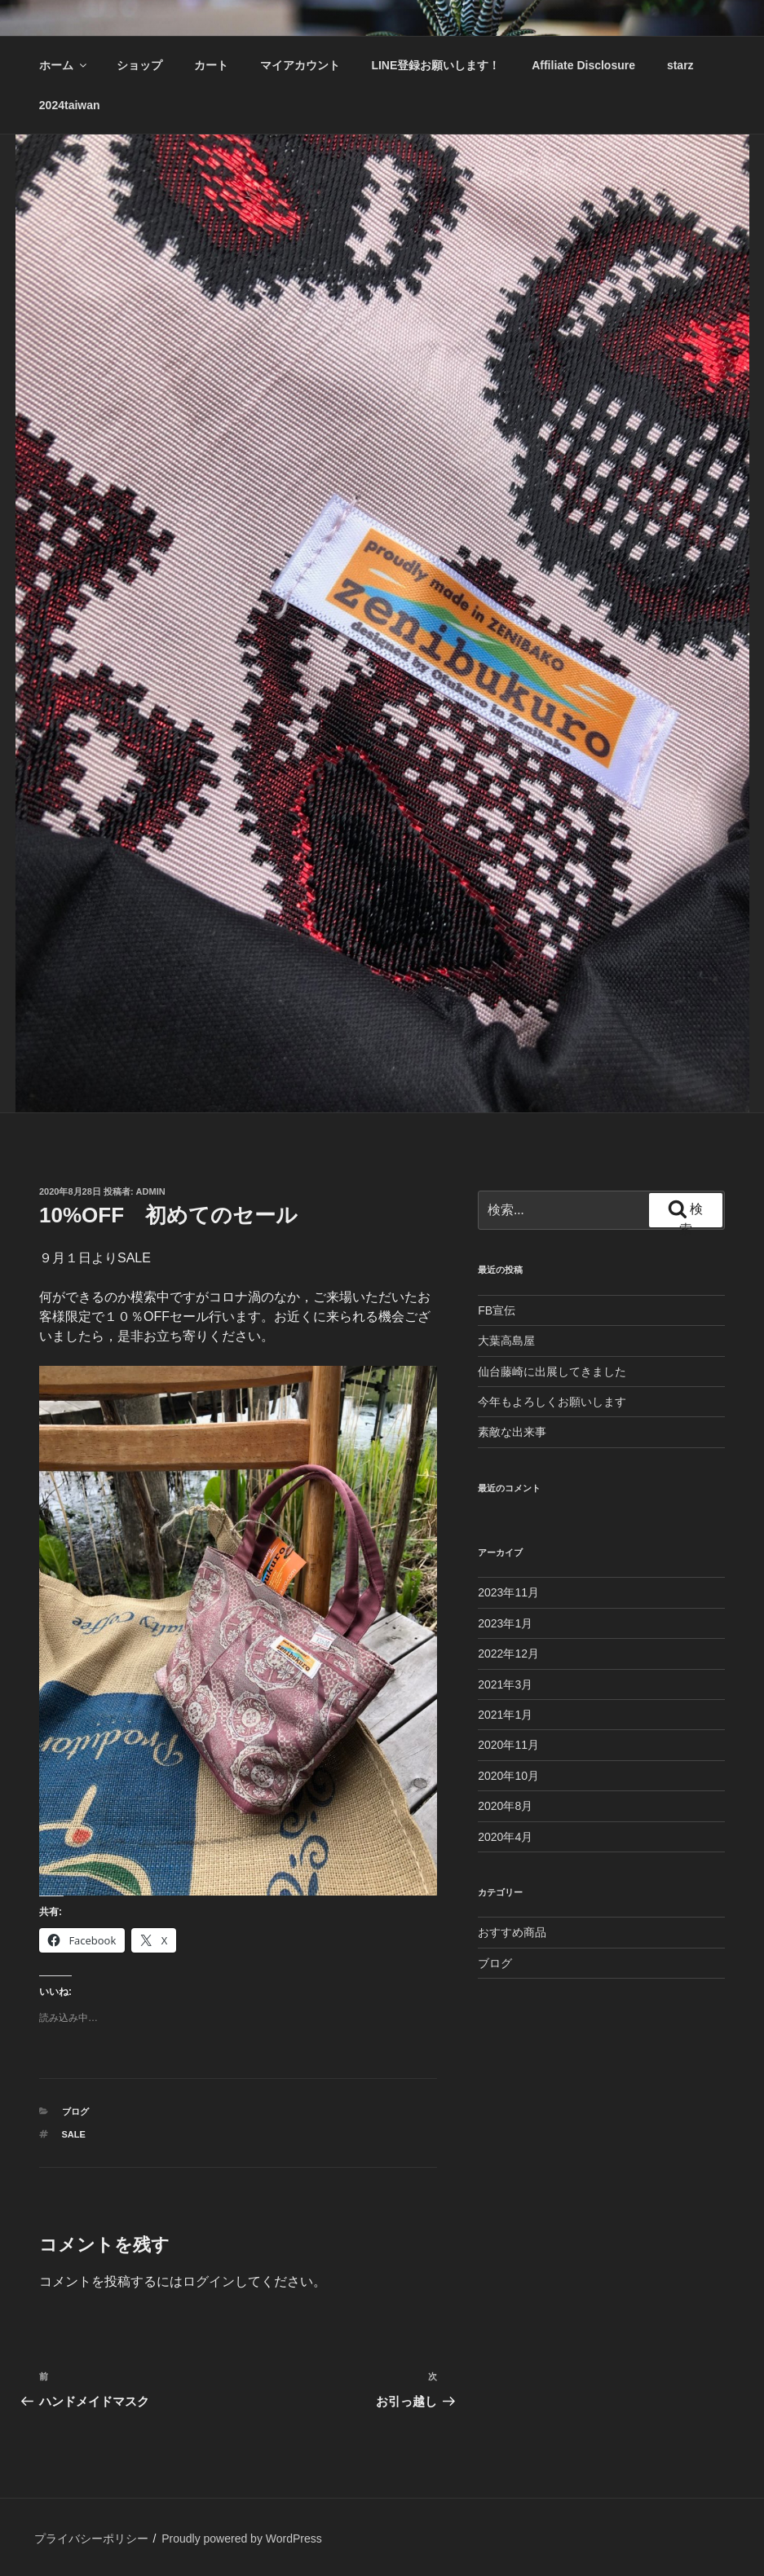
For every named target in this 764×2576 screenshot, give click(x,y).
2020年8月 (505, 1805)
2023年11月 (508, 1592)
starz (680, 65)
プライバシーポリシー (91, 2538)
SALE (74, 2134)
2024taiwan (69, 105)
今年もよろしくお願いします (552, 1401)
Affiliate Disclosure (583, 65)
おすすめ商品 (512, 1932)
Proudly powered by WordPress (241, 2538)
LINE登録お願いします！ (435, 65)
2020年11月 (508, 1744)
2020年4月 (505, 1836)
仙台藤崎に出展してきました (552, 1371)
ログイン (209, 2281)
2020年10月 (508, 1775)
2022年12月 (508, 1653)
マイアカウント (300, 65)
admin (151, 1191)
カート (211, 65)
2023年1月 (505, 1623)
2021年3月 (505, 1684)
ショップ (139, 65)
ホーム (64, 65)
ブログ (75, 2111)
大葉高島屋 (506, 1340)
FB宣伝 (496, 1310)
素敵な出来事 (512, 1431)
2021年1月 (505, 1714)
